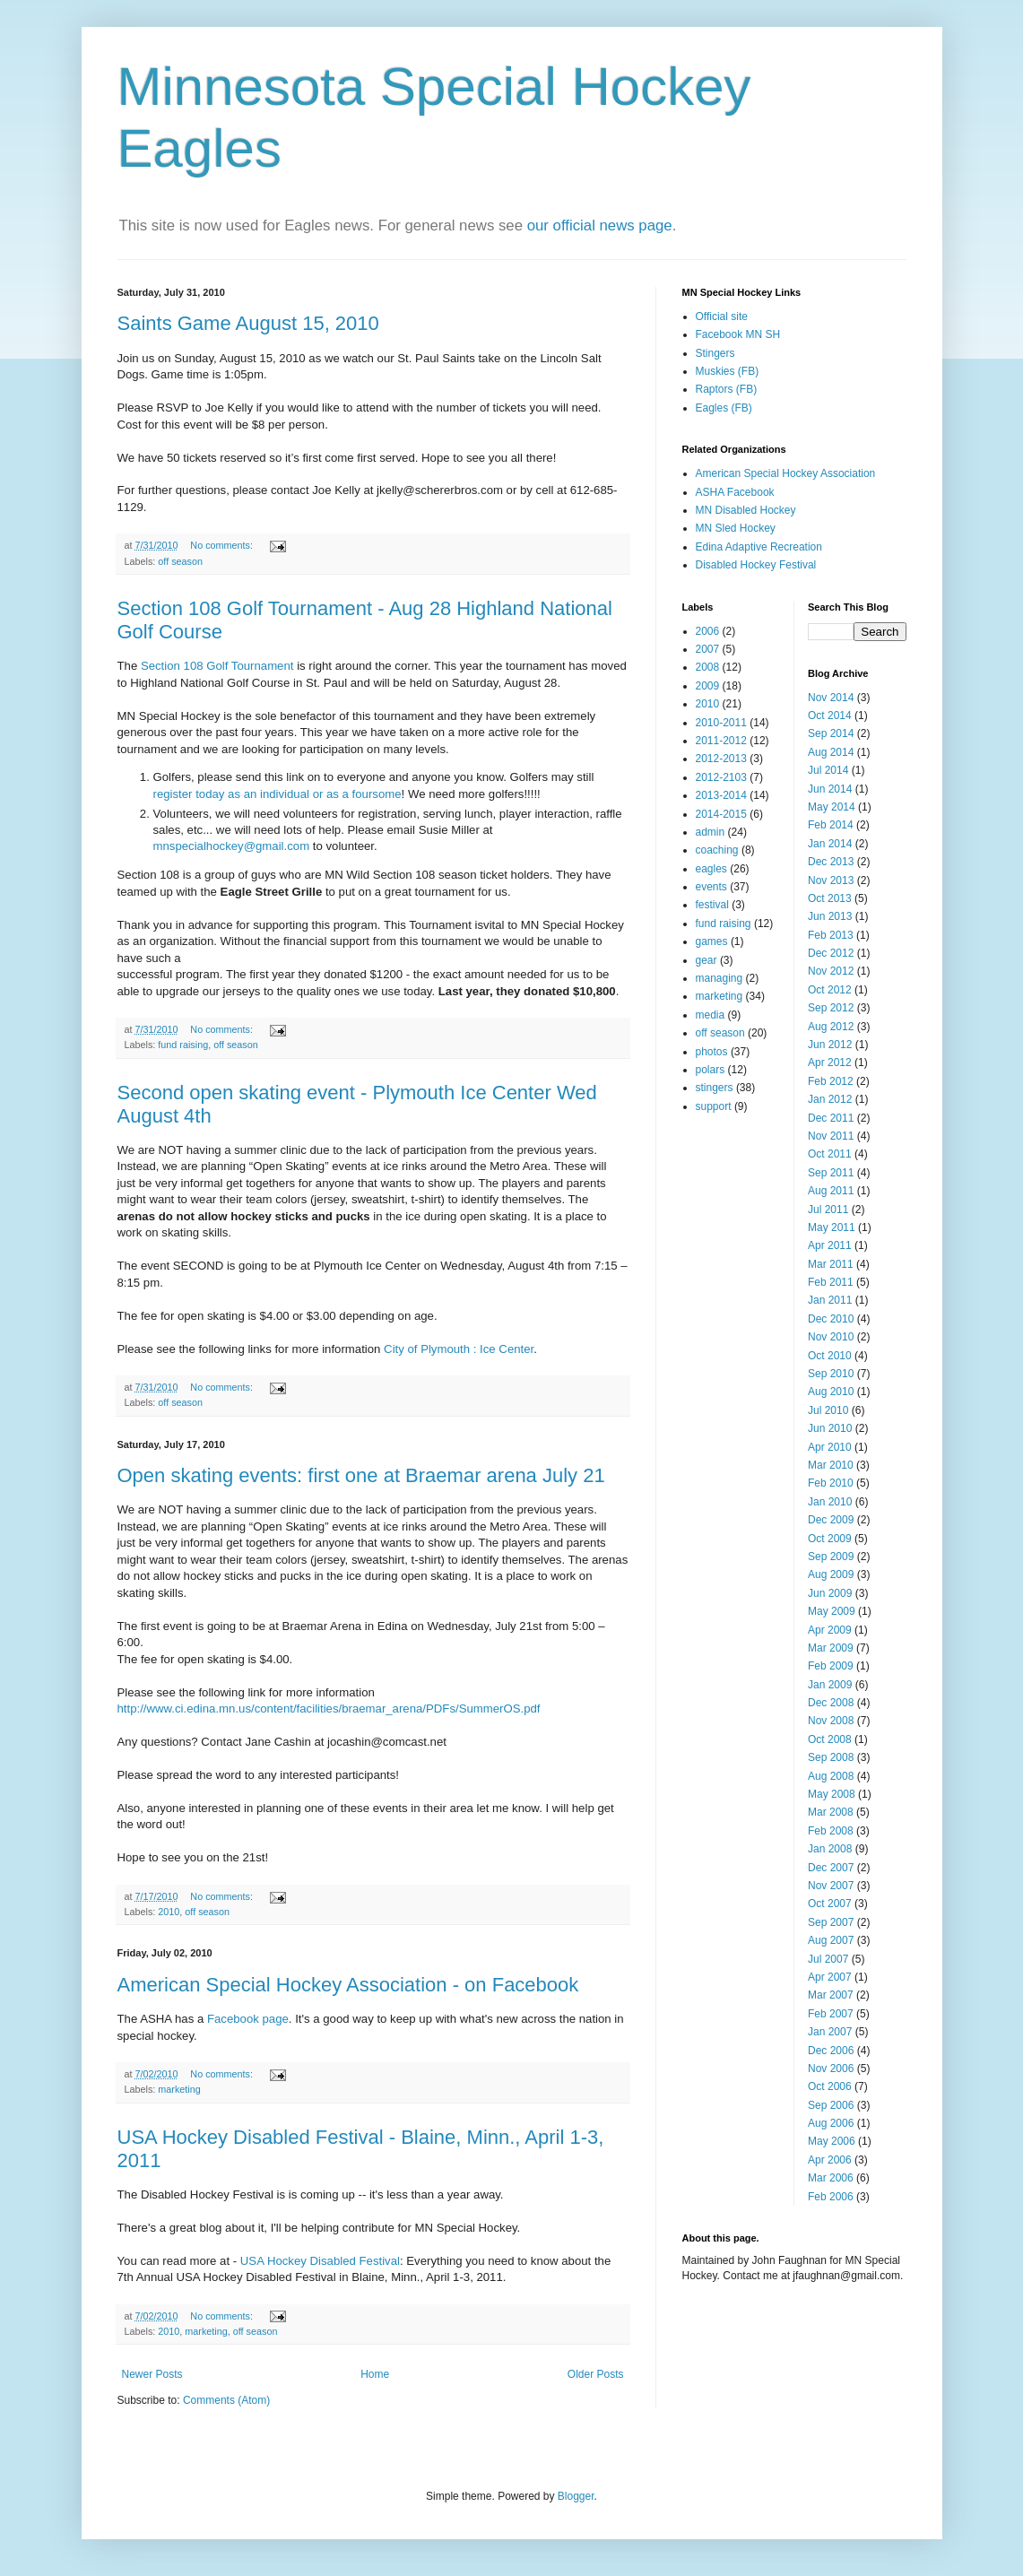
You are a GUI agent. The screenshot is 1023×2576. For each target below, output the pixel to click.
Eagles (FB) (724, 408)
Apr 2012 (830, 1062)
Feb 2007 (831, 2014)
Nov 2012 (831, 971)
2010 (168, 1911)
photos (712, 1051)
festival (712, 904)
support (714, 1106)
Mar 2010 (831, 1465)
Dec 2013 (831, 861)
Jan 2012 (830, 1099)
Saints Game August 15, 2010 (248, 323)
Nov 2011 (831, 1136)
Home (374, 2374)
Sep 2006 (831, 2105)
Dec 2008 (831, 1702)
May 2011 (831, 1227)
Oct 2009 (830, 1538)
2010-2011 (721, 722)
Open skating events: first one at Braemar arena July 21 (361, 1475)
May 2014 (831, 807)
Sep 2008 (831, 1757)
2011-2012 (721, 740)
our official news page (599, 225)
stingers (714, 1087)
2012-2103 (721, 777)
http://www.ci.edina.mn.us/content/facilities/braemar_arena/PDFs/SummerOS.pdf (329, 1708)
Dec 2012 (831, 953)
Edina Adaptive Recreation (759, 547)
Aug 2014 (831, 752)
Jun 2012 (830, 1044)
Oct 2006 (830, 2086)
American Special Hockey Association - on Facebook (348, 1984)
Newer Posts (152, 2374)
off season (180, 561)
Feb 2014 (831, 825)
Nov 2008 (831, 1720)
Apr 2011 (830, 1245)
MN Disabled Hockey (746, 510)
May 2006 (831, 2141)
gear (706, 960)
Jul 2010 (828, 1410)
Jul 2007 (828, 1959)
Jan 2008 (830, 1849)
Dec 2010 (831, 1319)
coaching (717, 850)
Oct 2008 (830, 1739)
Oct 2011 (830, 1154)
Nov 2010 (831, 1337)
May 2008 (831, 1794)
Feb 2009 (831, 1666)
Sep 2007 (831, 1922)
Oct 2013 (830, 898)
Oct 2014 (830, 715)
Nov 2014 (831, 697)
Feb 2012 (831, 1081)
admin (710, 832)
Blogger (576, 2496)
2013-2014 (721, 795)
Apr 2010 (830, 1447)
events (711, 886)
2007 (708, 649)
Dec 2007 (831, 1867)
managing (719, 978)
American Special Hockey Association (786, 473)
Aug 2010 (831, 1391)
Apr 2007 (830, 1977)
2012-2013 (721, 758)
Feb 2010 (831, 1483)
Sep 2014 (831, 733)
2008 (708, 667)
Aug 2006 (831, 2123)
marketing (179, 2089)
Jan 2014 (830, 843)
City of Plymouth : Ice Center (458, 1349)
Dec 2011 (831, 1118)
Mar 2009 (831, 1648)
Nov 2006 (831, 2068)
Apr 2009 (830, 1630)
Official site (722, 316)
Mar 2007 (831, 1995)
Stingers (715, 353)
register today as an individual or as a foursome (277, 794)
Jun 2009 (830, 1593)
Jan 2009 (830, 1684)
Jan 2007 (830, 2031)
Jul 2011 (828, 1209)
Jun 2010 (830, 1428)
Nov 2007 (831, 1885)
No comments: (223, 545)
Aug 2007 (831, 1940)
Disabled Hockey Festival (756, 565)
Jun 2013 (830, 916)
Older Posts (596, 2374)
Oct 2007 (830, 1903)
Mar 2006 (831, 2178)
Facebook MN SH (738, 334)
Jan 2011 (830, 1300)
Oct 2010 (830, 1355)
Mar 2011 (831, 1264)
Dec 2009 (831, 1520)
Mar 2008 (831, 1812)
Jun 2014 (830, 789)
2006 (708, 631)
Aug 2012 (831, 1026)
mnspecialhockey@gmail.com (231, 846)
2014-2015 (721, 814)
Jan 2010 (830, 1502)
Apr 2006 (830, 2160)
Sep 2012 (831, 1008)
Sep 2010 (831, 1373)
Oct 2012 (830, 990)
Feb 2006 (831, 2196)
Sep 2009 (831, 1556)
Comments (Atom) (226, 2400)
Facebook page (248, 2018)
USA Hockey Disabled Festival (320, 2261)
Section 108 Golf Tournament (217, 665)
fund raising (183, 1044)
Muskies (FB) (727, 371)
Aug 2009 (831, 1574)
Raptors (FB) (727, 389)
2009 (708, 686)
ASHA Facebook (735, 492)
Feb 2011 (831, 1282)
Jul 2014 (828, 770)
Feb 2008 (831, 1831)
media (710, 1015)
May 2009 (831, 1611)
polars (710, 1069)
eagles (711, 869)
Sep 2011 (831, 1173)
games (712, 941)
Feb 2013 (831, 935)
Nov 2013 (831, 880)
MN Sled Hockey (736, 528)
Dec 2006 (831, 2050)
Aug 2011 (831, 1190)
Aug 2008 (831, 1776)
